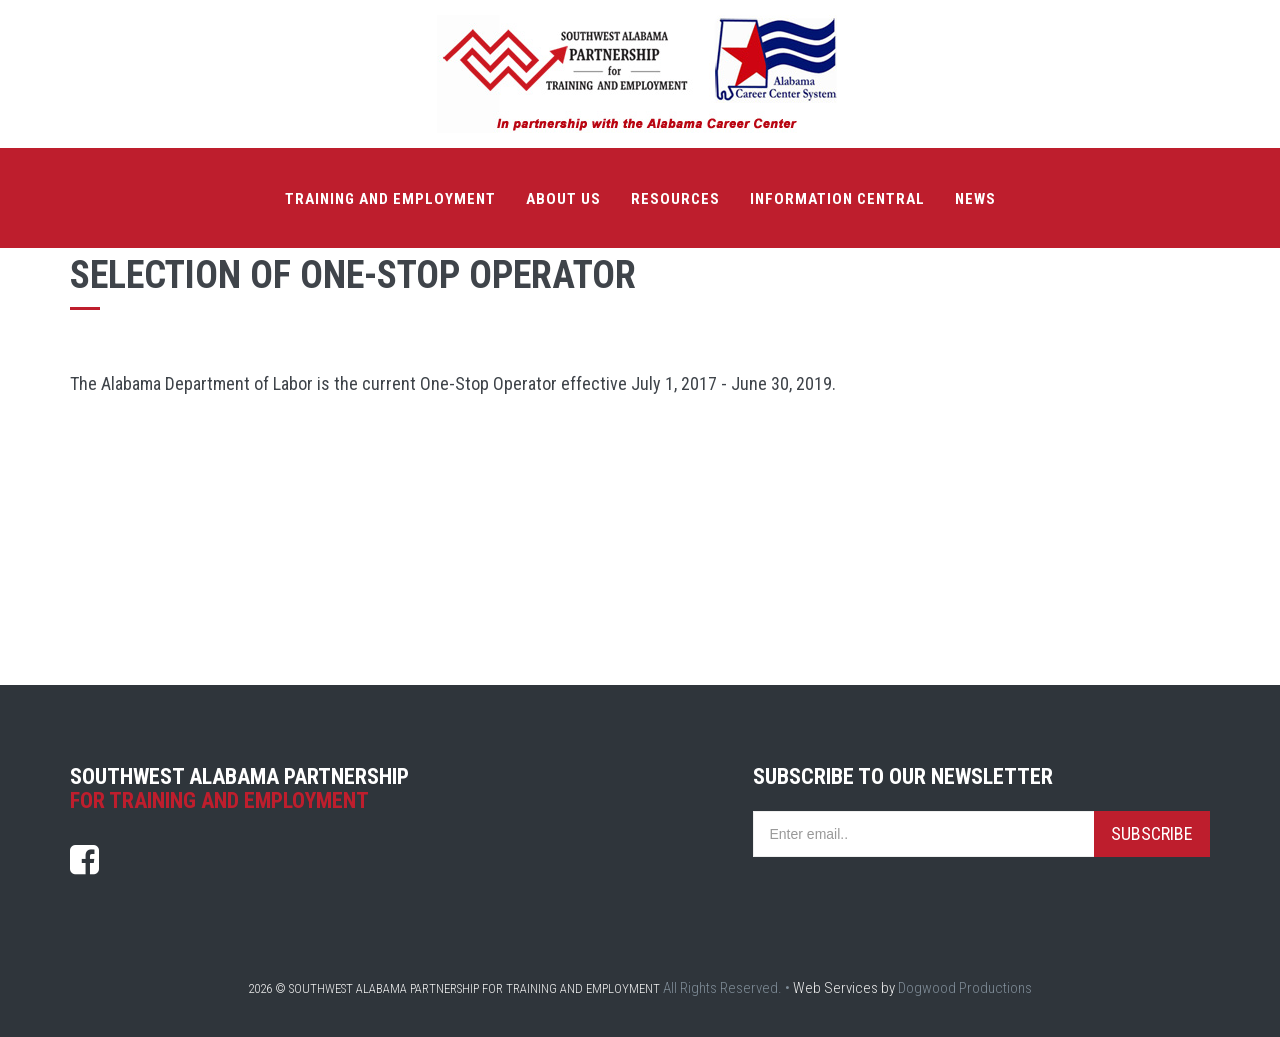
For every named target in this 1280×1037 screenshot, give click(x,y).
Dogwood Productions (965, 988)
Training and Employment (390, 199)
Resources (675, 199)
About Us (563, 199)
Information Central (837, 199)
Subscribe (1152, 833)
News (975, 199)
